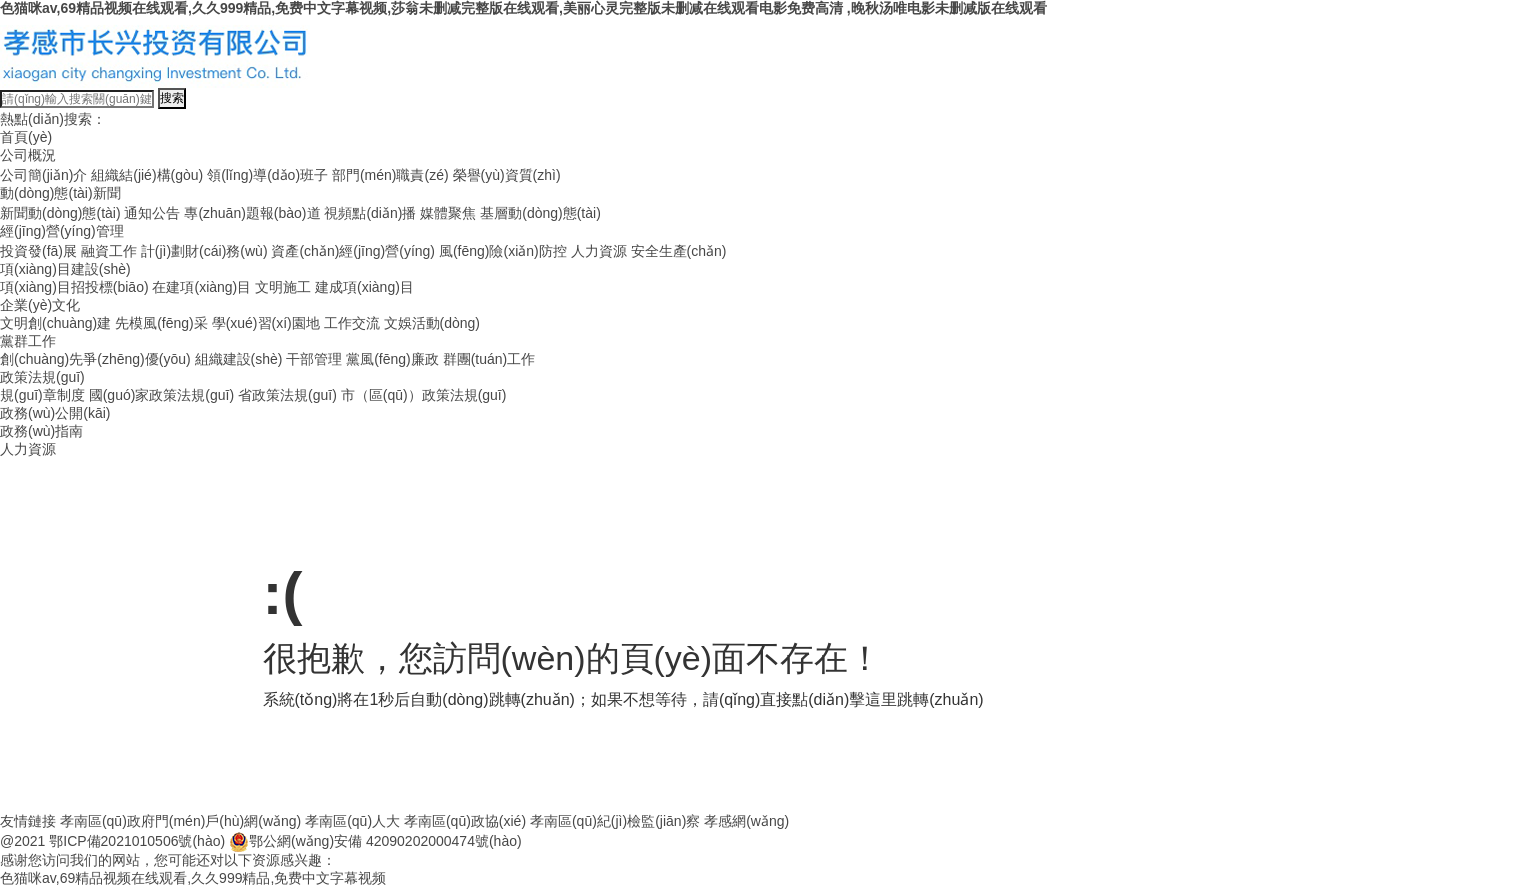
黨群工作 (28, 341)
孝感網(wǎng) (746, 821)
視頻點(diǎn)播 (370, 213)
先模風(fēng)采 (161, 323)
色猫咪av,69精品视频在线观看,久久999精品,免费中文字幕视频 (193, 878)
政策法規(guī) (42, 377)
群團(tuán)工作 (489, 359)
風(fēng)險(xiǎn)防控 (503, 251)
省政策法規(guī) (287, 395)
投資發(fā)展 (38, 251)
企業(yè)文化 (40, 305)
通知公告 (152, 213)
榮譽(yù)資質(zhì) (507, 175)
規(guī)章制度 (42, 395)
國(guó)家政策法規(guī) (161, 395)
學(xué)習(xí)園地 (266, 323)
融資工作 (109, 251)
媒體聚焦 (448, 213)
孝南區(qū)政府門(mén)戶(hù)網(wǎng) (180, 821)
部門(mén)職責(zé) (390, 175)
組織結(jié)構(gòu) (147, 175)
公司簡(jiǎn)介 (43, 175)
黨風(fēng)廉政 (392, 359)
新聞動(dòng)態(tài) (60, 213)
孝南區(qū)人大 (352, 821)
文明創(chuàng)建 (55, 323)
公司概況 (28, 155)
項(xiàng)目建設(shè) (65, 269)
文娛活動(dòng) (432, 323)
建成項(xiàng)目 (364, 287)
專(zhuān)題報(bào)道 (252, 213)
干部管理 (314, 359)
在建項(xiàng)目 (201, 287)
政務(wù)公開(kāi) (55, 413)
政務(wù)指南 (41, 431)
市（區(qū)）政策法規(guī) (424, 395)
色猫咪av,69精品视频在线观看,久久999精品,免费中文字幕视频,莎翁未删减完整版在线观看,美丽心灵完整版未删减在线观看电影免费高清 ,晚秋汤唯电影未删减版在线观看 (523, 8)
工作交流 (352, 323)
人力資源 (599, 251)
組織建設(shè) (239, 359)
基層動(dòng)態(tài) (540, 213)
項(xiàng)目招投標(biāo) (74, 287)
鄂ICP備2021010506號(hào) (137, 841)
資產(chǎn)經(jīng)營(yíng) (353, 251)
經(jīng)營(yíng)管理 (62, 231)
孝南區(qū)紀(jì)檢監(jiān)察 (615, 821)
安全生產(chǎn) (679, 251)
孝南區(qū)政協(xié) (465, 821)
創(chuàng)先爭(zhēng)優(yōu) (95, 359)
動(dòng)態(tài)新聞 (60, 193)
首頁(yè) (26, 137)
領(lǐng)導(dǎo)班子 (267, 175)
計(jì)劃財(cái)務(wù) (204, 251)
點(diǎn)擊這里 (844, 699)
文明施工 (283, 287)
